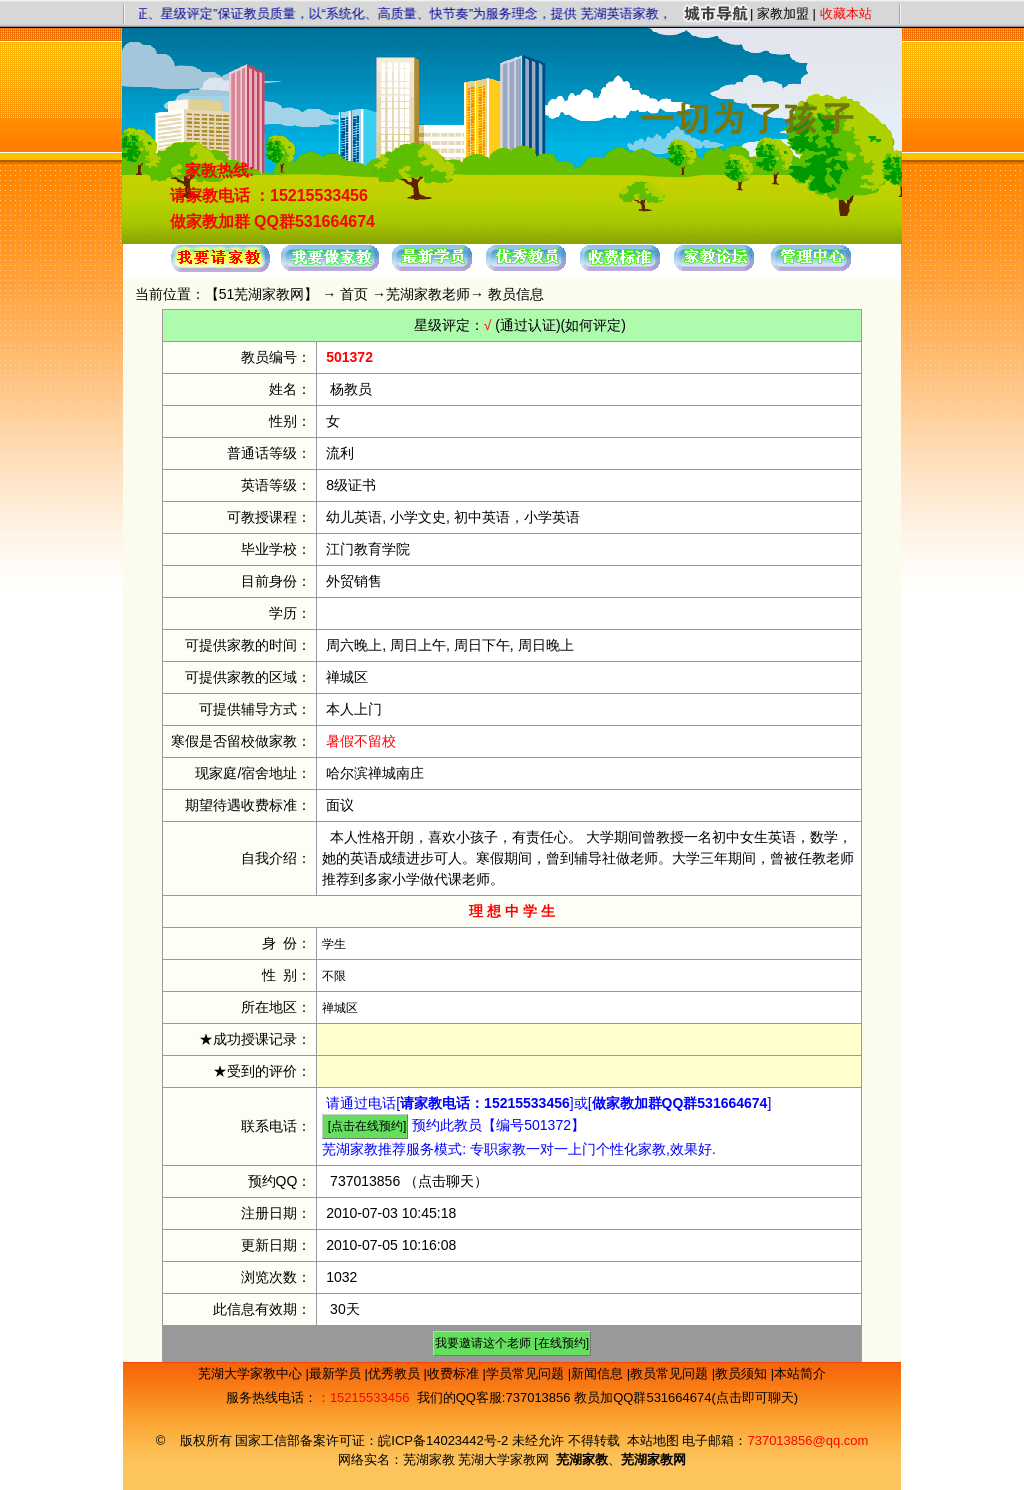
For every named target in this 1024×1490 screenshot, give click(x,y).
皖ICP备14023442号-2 (445, 1440)
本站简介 (800, 1373)
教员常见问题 (671, 1373)
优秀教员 (396, 1373)
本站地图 (653, 1440)
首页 (354, 294)
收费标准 (455, 1373)
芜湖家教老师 (428, 294)
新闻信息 (599, 1373)
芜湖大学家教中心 (252, 1373)
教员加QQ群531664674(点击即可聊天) (686, 1397)
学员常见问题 (527, 1373)
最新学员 (337, 1373)
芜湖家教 (429, 1459)
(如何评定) (593, 325)
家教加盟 (783, 13)
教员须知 (743, 1373)
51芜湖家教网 (262, 294)
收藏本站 (846, 13)
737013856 (365, 1181)
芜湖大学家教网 (503, 1459)
